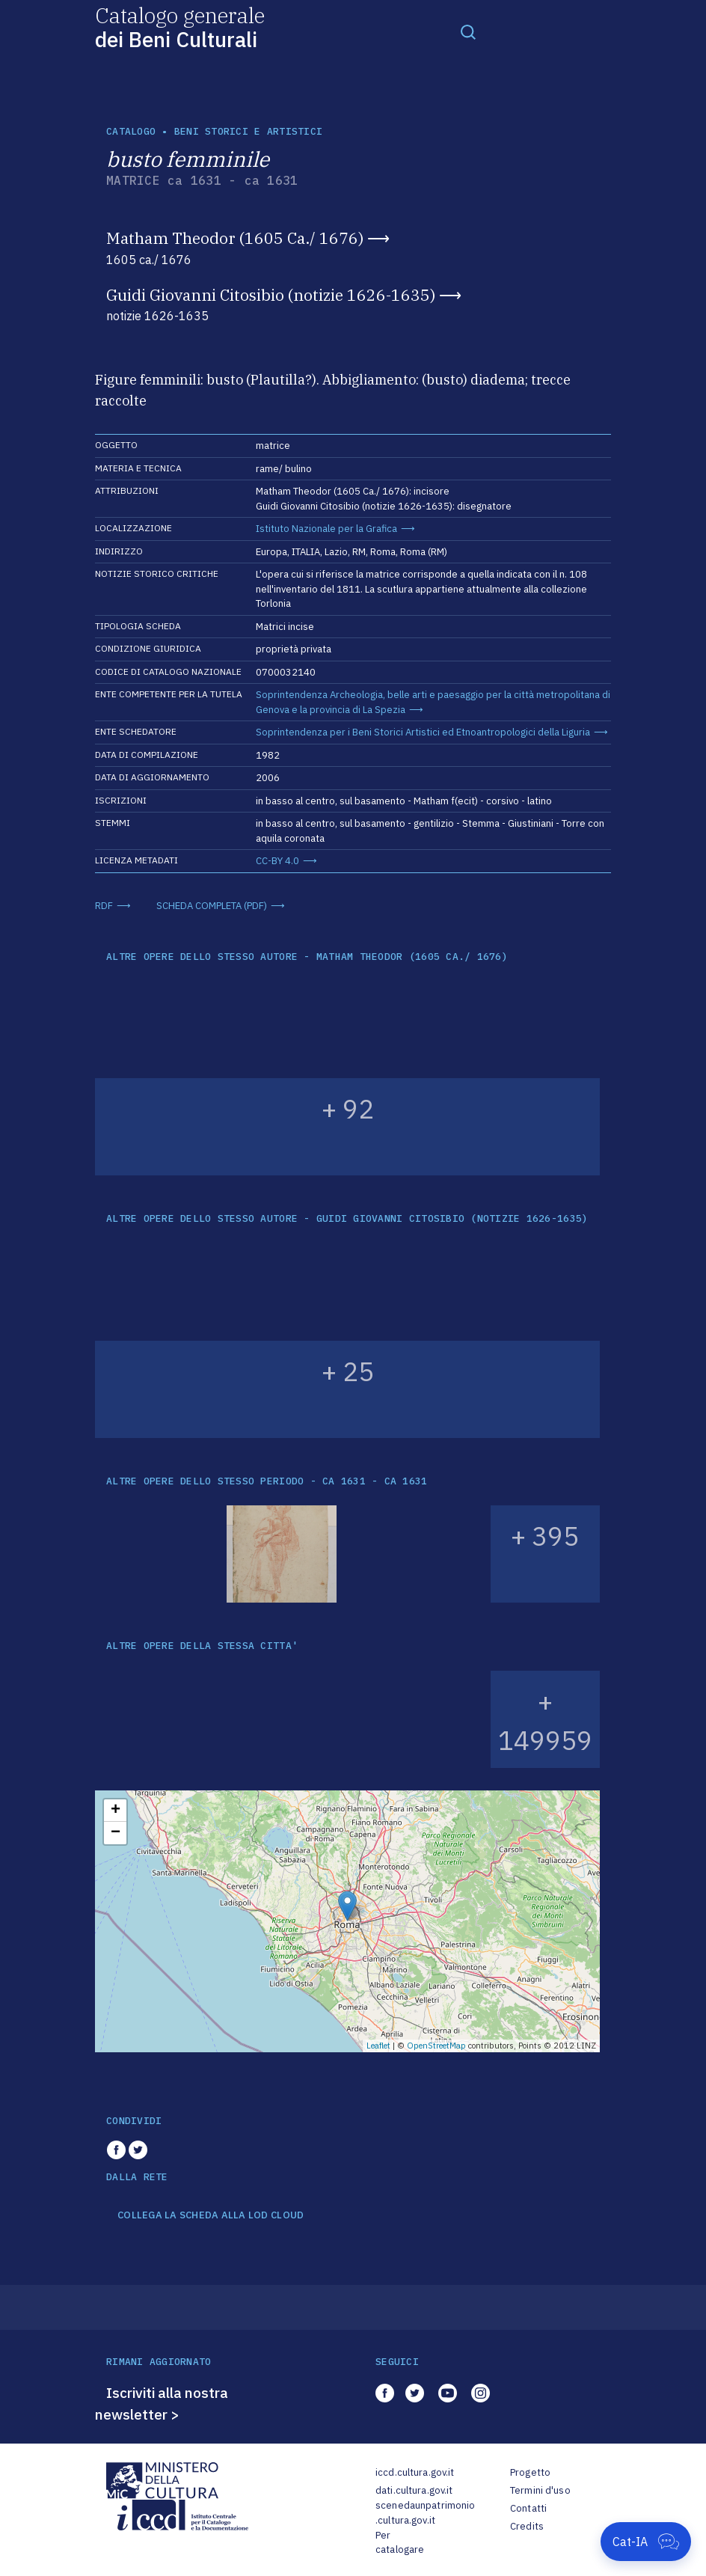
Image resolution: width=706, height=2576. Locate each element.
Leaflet (378, 2045)
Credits (527, 2526)
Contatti (528, 2508)
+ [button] (115, 1810)
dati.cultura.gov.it (413, 2490)
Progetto (530, 2472)
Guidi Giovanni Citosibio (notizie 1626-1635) (270, 294)
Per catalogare (399, 2543)
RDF (104, 905)
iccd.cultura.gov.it (414, 2472)
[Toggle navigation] (468, 31)
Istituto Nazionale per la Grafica (326, 528)
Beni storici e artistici (248, 131)
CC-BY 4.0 (277, 860)
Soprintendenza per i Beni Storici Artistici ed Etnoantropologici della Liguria (423, 732)
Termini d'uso (540, 2490)
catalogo (131, 131)
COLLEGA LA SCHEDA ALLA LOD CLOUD (210, 2215)
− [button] (115, 1833)
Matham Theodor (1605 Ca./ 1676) (234, 237)
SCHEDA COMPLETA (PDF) (211, 905)
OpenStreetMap (436, 2045)
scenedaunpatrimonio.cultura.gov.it (425, 2513)
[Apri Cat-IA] (646, 2541)
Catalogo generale (180, 26)
